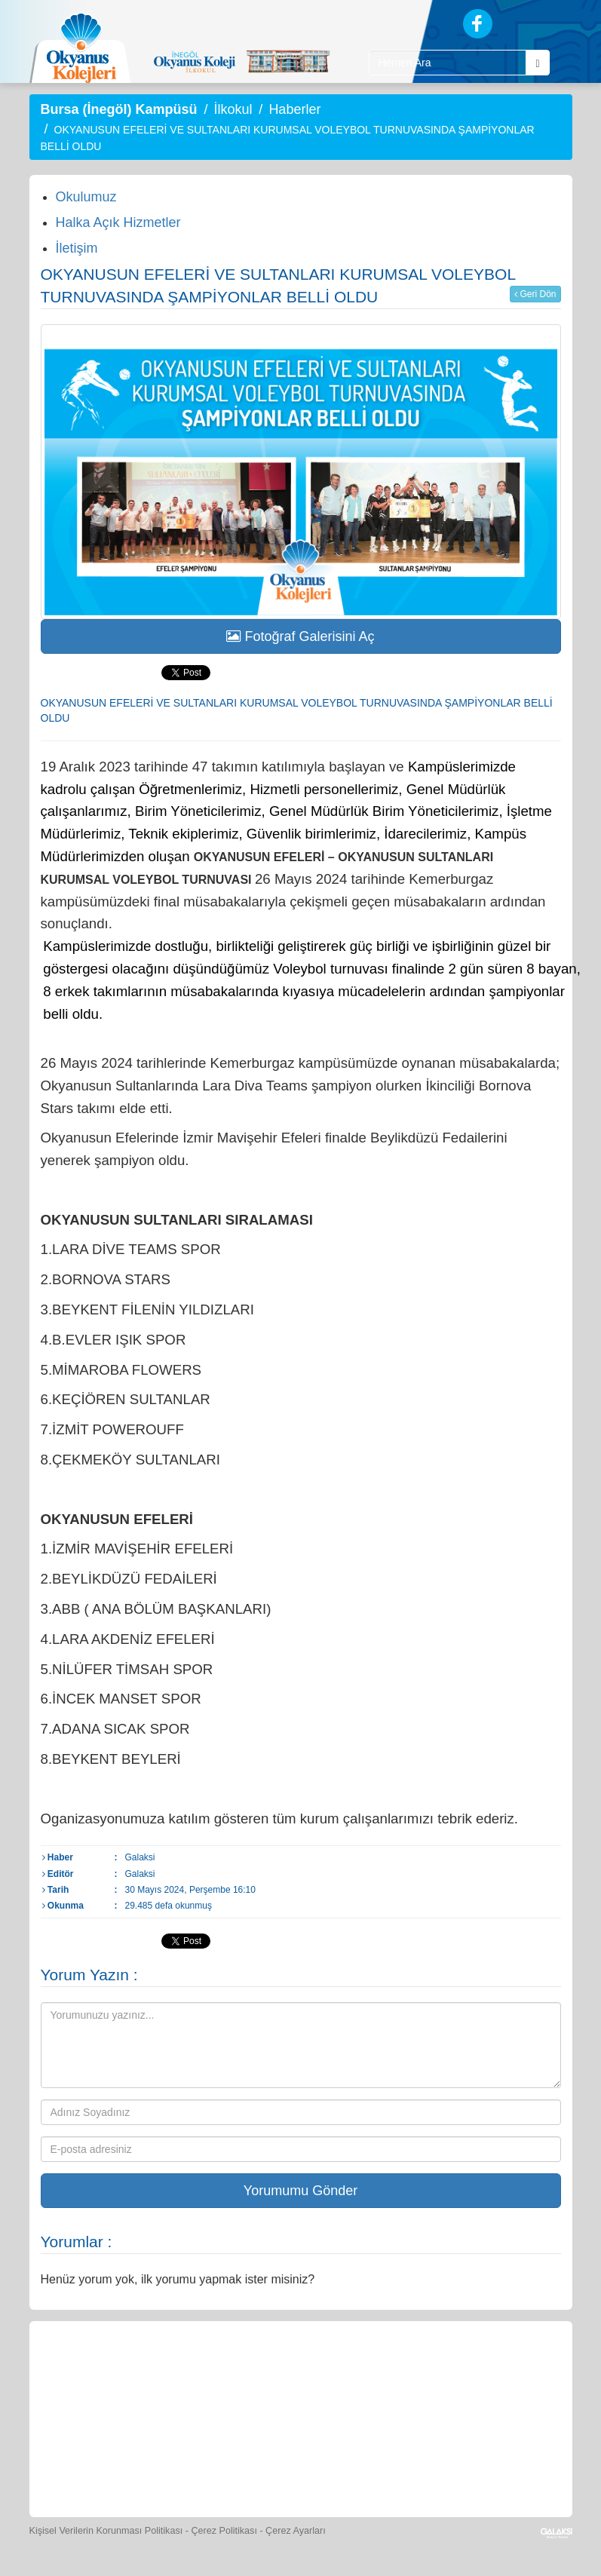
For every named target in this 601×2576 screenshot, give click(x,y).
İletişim (77, 248)
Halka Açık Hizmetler (118, 222)
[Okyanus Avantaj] (333, 2462)
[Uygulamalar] (402, 2462)
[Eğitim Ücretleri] (198, 2462)
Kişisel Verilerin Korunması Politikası (106, 2530)
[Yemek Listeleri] (301, 2372)
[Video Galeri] (509, 2372)
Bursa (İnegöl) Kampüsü (119, 109)
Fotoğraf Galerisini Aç (300, 636)
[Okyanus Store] (232, 2372)
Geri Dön (535, 294)
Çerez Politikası (224, 2530)
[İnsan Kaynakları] (266, 2462)
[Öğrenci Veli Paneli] (163, 2372)
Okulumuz (86, 196)
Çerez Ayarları (295, 2530)
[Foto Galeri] (440, 2372)
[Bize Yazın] (93, 2372)
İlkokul (232, 109)
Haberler (294, 109)
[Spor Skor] (371, 2372)
